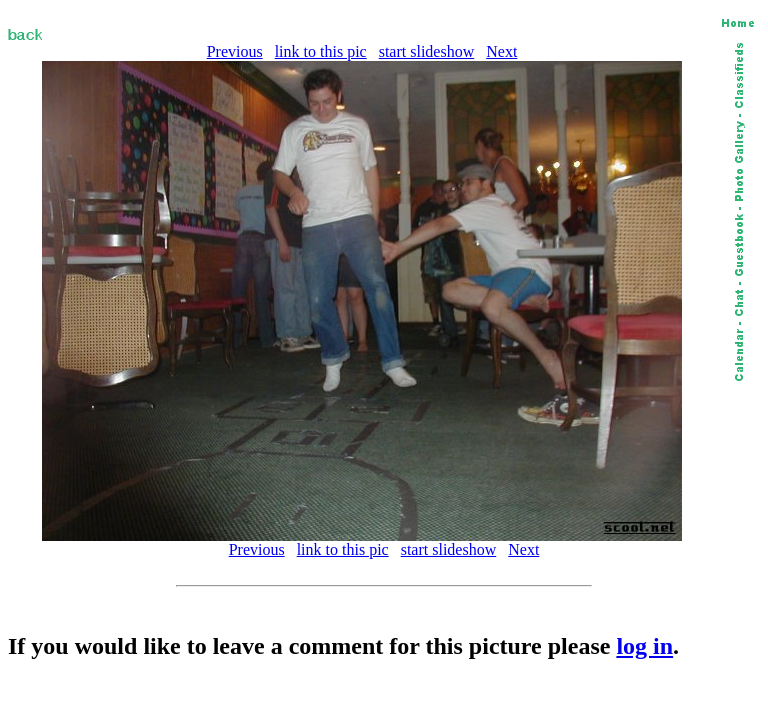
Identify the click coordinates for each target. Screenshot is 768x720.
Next (501, 51)
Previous (235, 51)
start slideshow (427, 51)
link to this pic (321, 51)
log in (644, 646)
